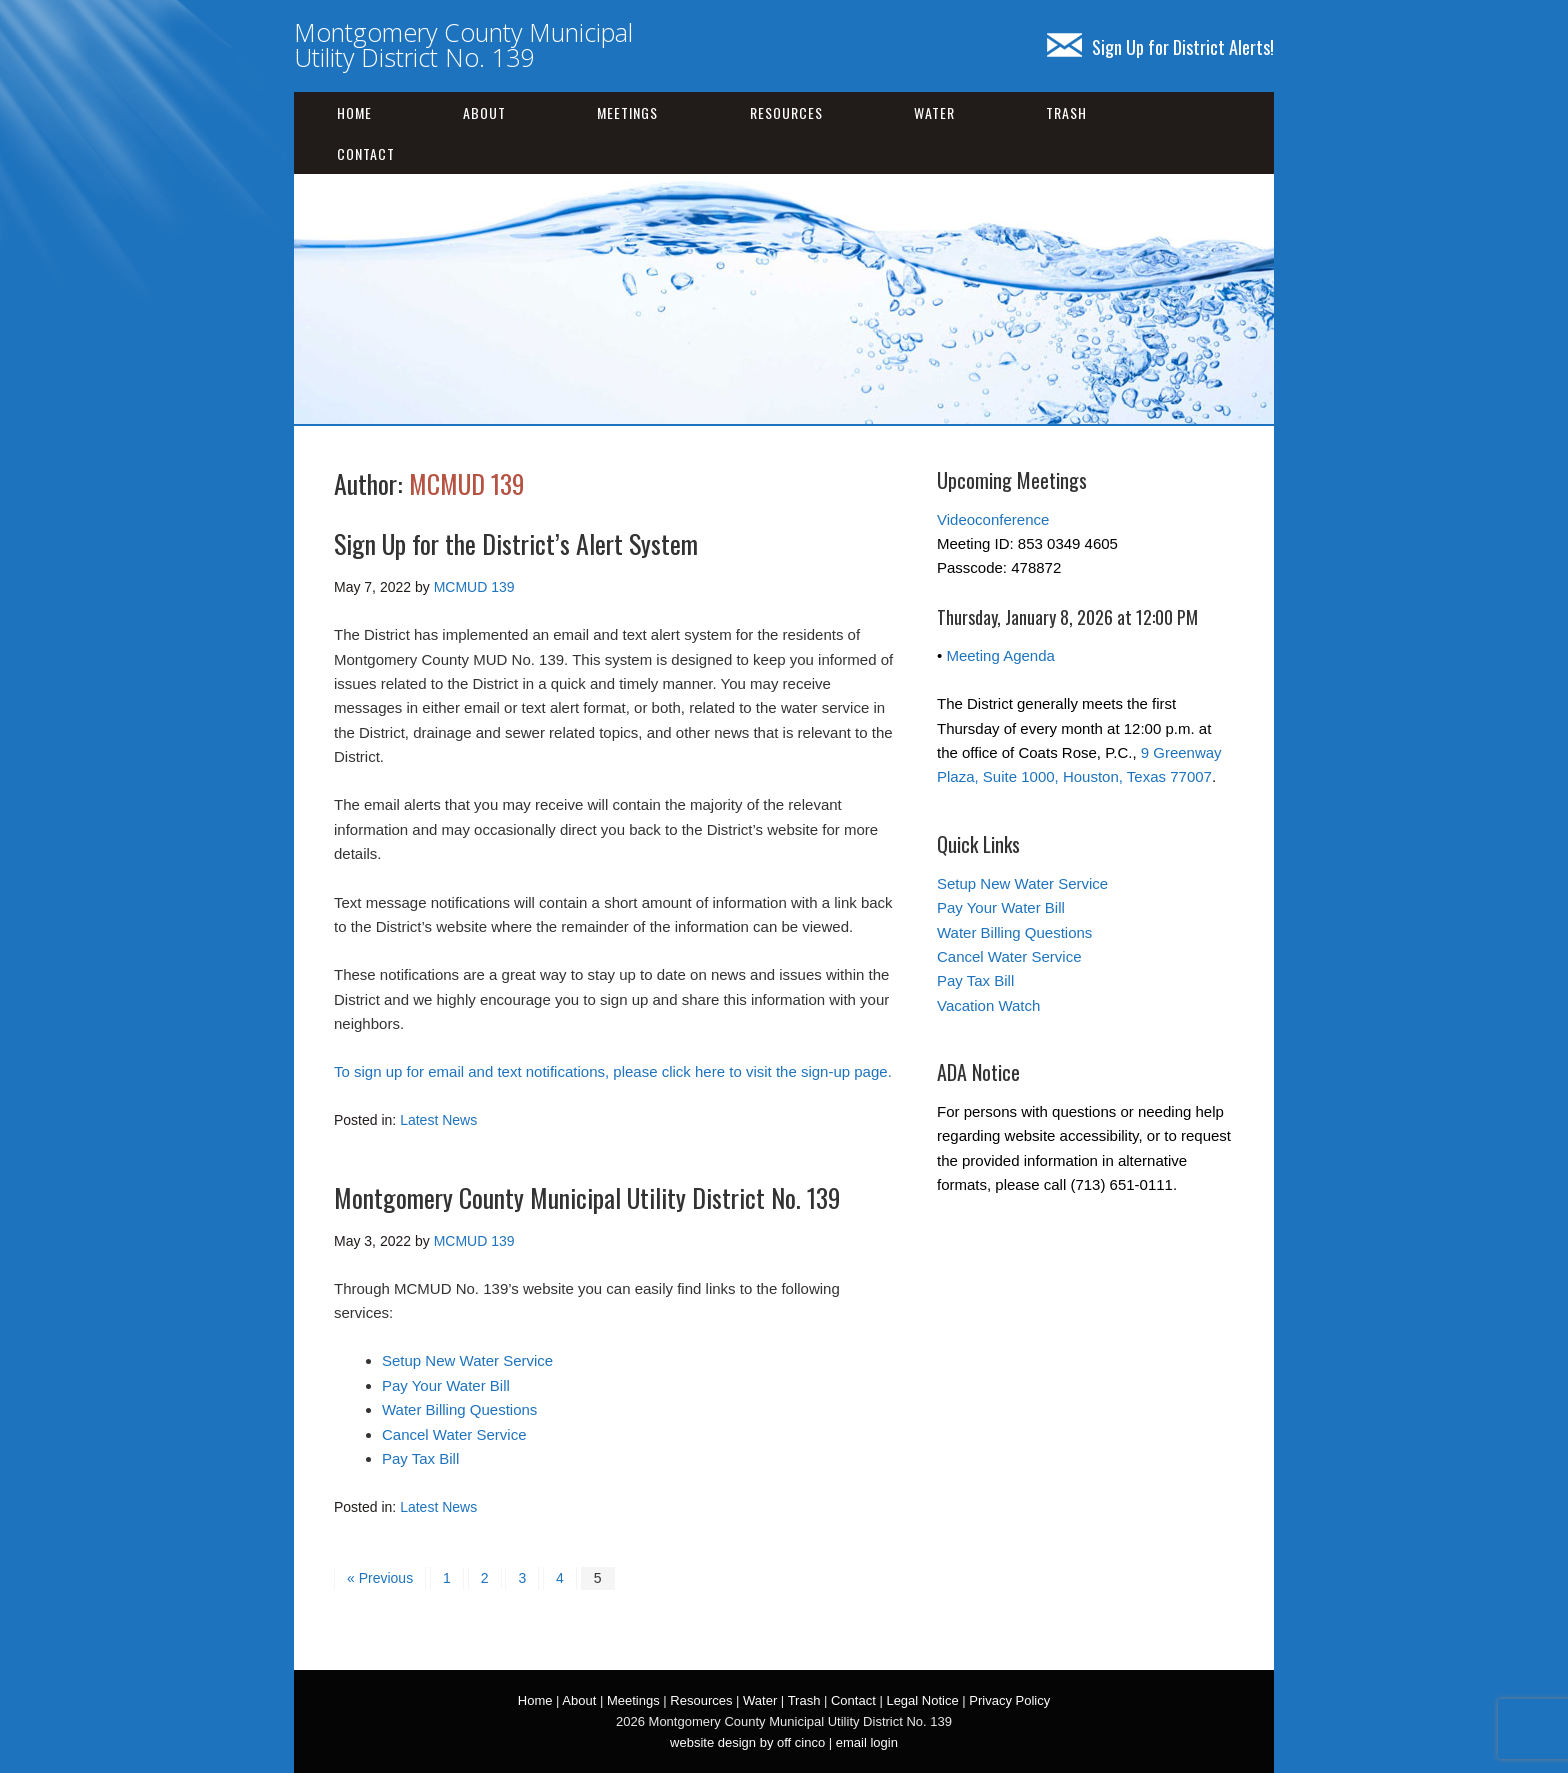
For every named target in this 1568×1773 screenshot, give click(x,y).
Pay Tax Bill (420, 1458)
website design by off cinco (747, 1742)
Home (354, 112)
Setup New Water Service (467, 1360)
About (484, 112)
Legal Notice (922, 1700)
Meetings (627, 112)
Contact (366, 153)
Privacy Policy (1009, 1700)
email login (867, 1742)
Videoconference (993, 519)
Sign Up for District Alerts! (1160, 47)
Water (934, 112)
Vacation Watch (988, 1005)
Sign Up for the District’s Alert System (516, 543)
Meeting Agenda (1000, 655)
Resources (786, 112)
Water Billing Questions (459, 1409)
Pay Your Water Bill (446, 1385)
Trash (1066, 112)
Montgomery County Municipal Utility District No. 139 (463, 44)
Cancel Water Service (454, 1434)
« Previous (380, 1578)
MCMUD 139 (467, 483)
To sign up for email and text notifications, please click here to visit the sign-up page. (613, 1071)
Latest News (438, 1120)
